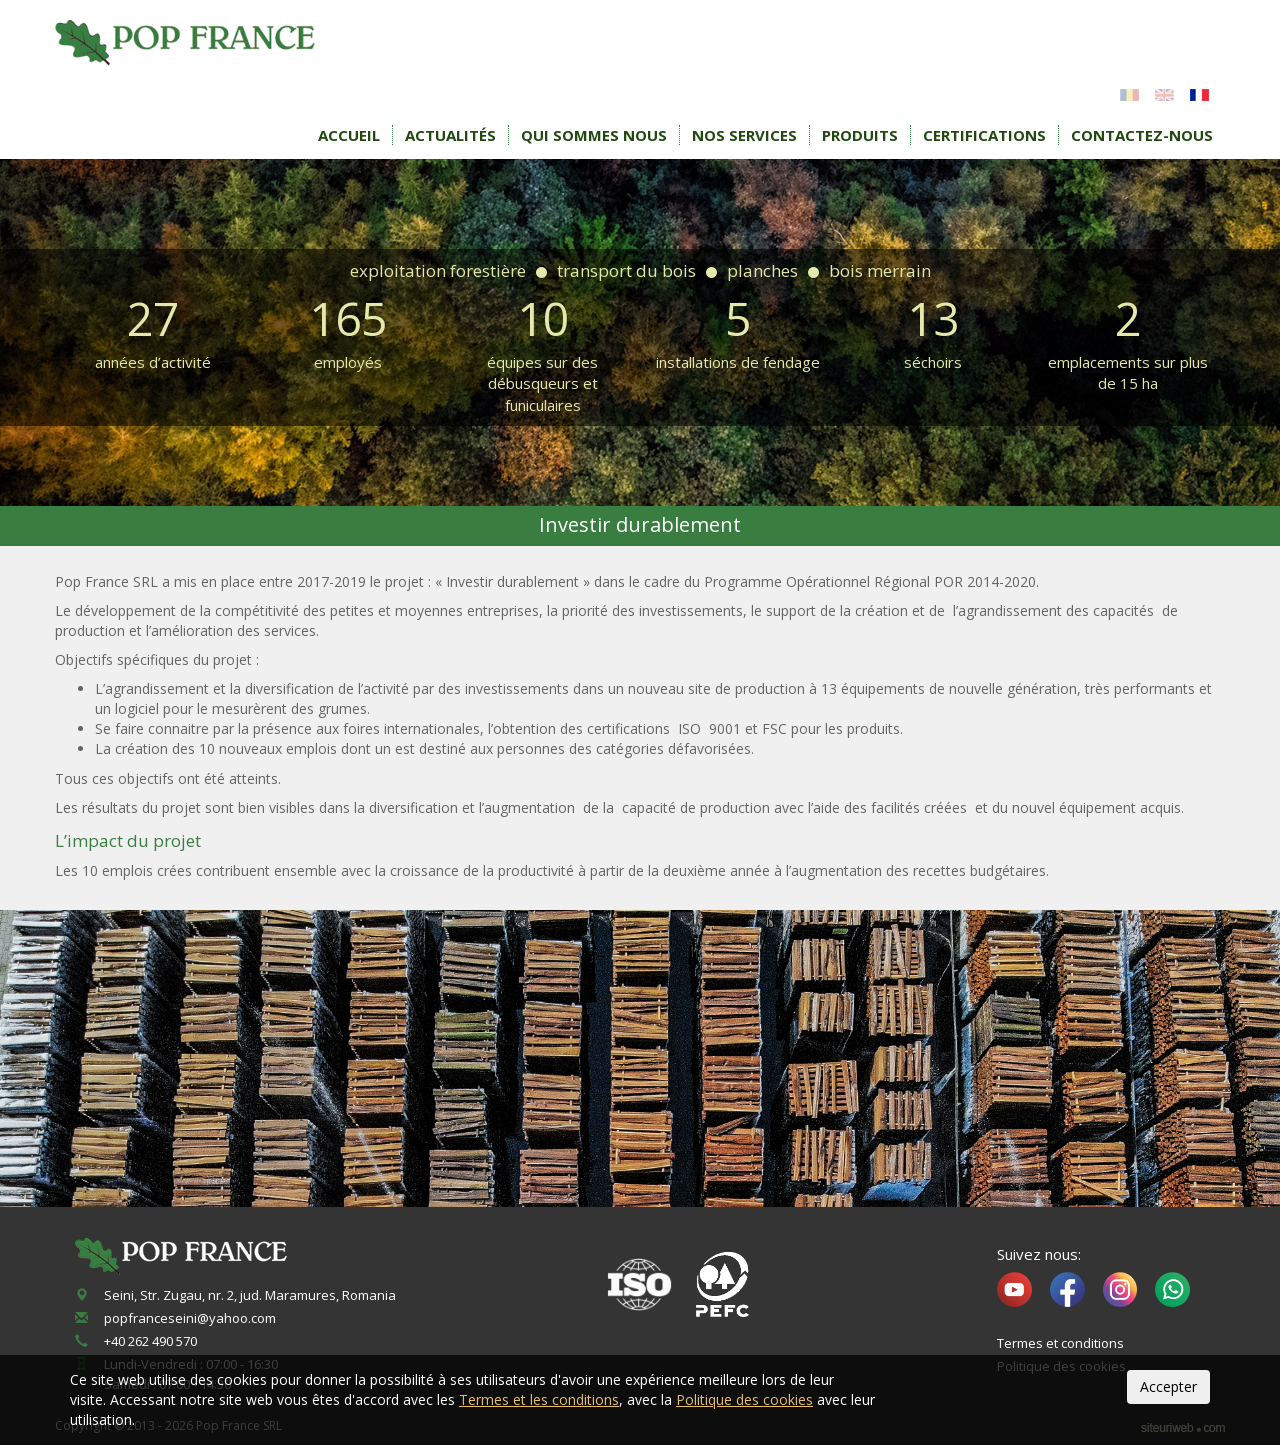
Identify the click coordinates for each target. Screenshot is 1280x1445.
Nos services (744, 135)
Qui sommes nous (594, 135)
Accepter (1168, 1386)
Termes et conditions (1060, 1343)
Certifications (984, 135)
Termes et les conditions (539, 1399)
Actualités (450, 135)
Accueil (349, 135)
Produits (860, 135)
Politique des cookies (744, 1399)
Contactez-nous (1142, 135)
